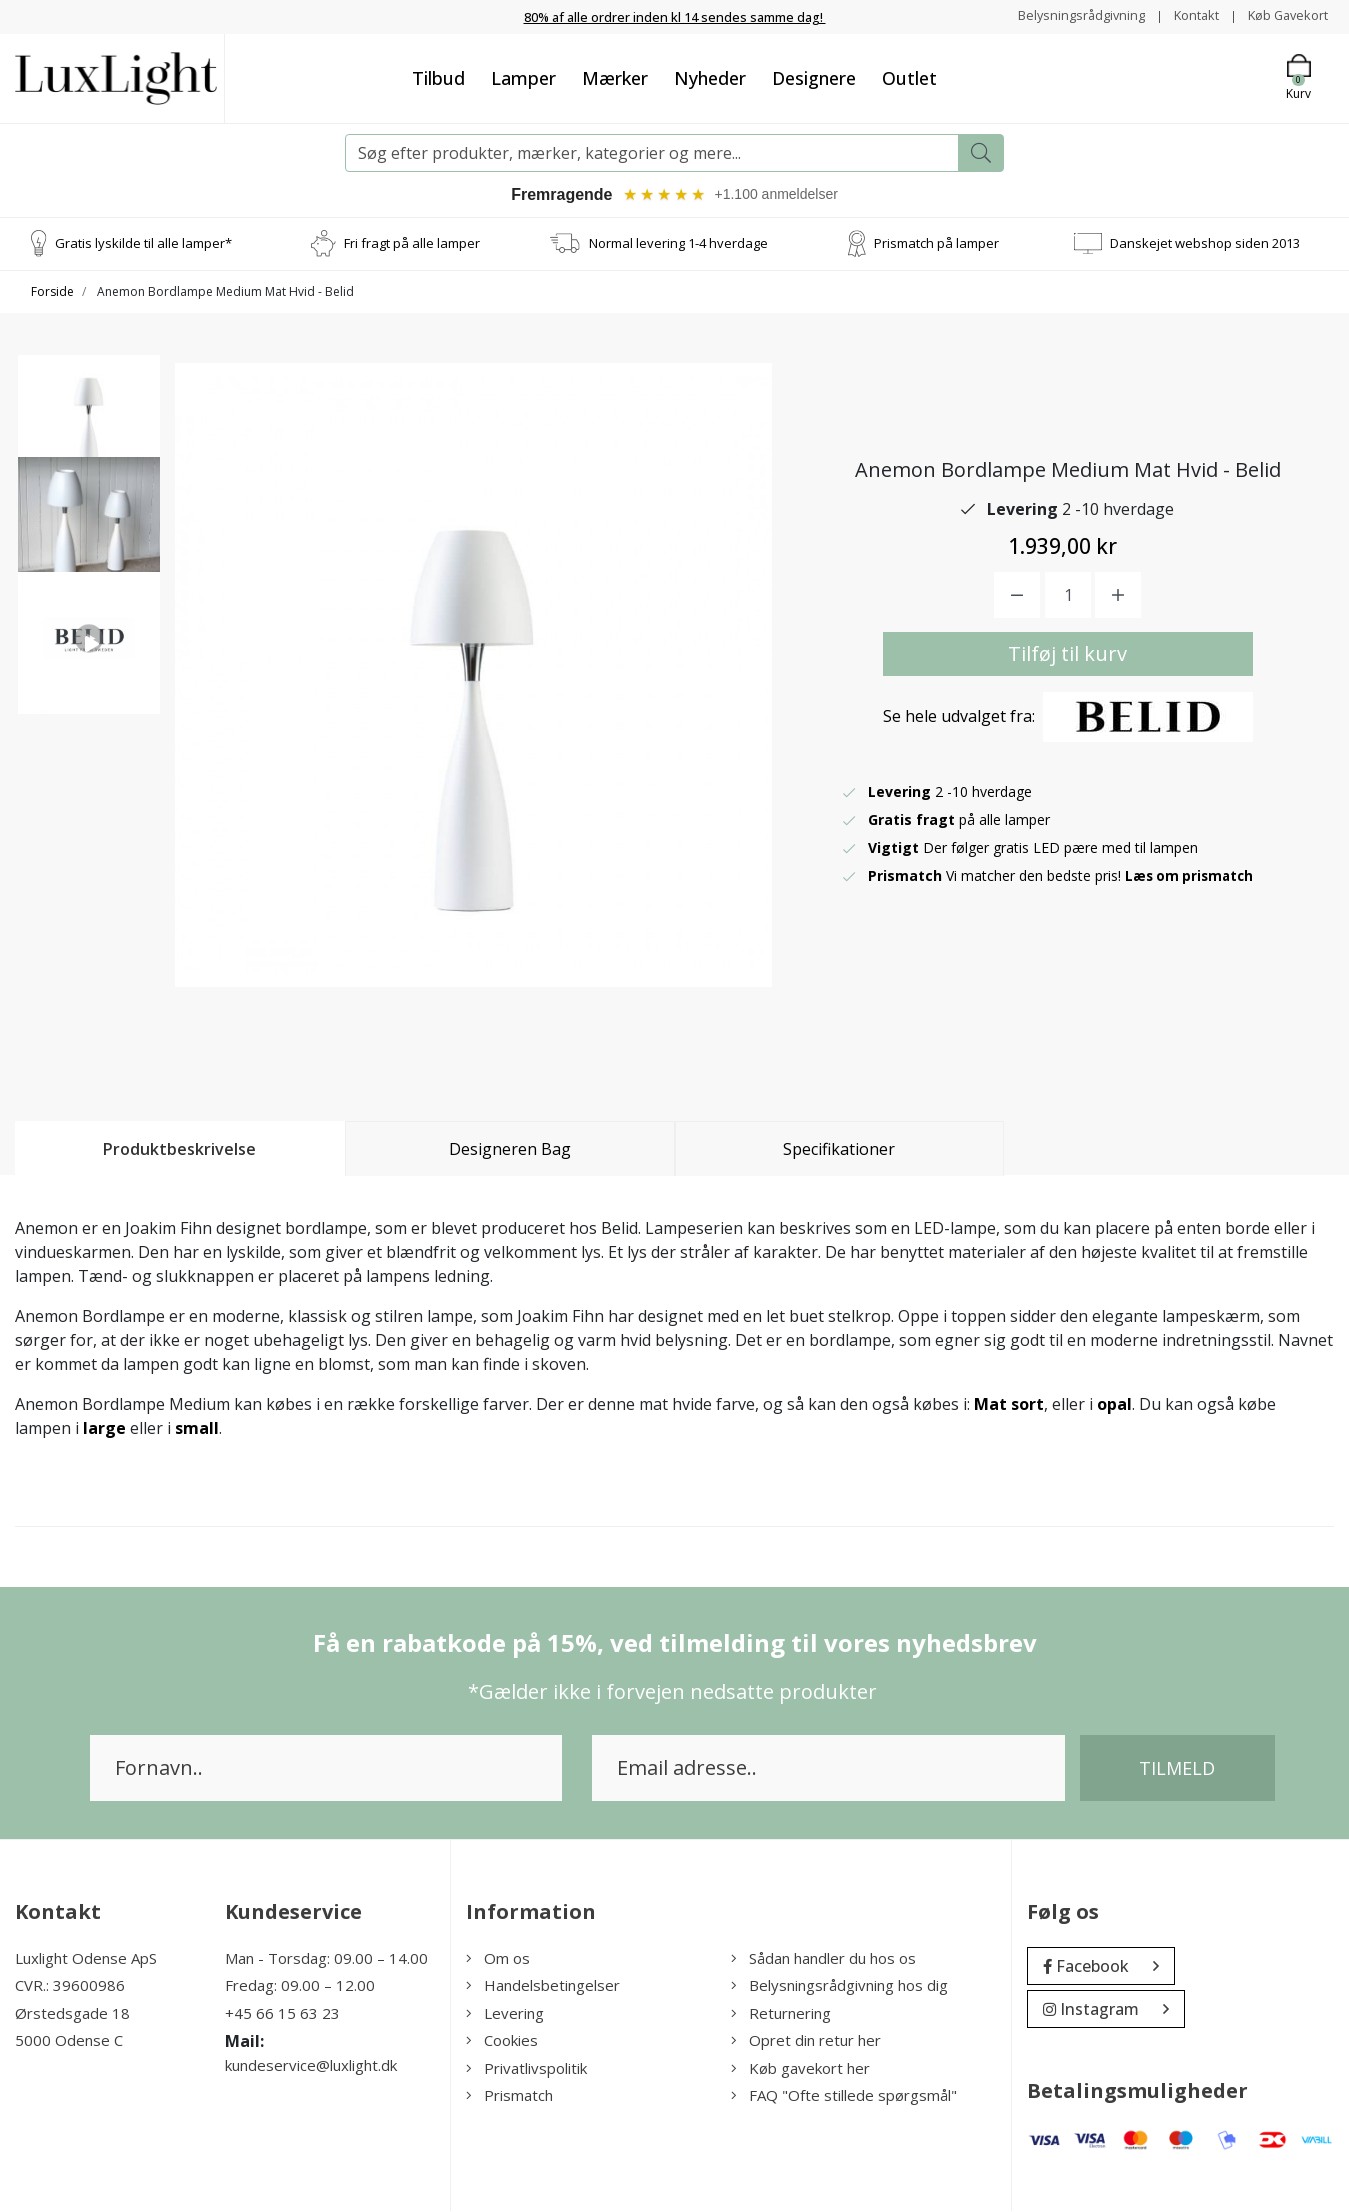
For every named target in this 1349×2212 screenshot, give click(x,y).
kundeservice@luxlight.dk (311, 2067)
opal (1114, 1405)
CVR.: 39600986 (70, 1987)
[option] (89, 436)
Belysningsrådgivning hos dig (839, 1987)
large (104, 1429)
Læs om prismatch (1192, 877)
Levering (505, 2014)
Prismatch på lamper (936, 244)
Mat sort (1009, 1405)
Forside (52, 292)
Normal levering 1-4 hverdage (678, 244)
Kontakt (1184, 15)
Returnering (781, 2014)
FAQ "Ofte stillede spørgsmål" (844, 2097)
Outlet (909, 77)
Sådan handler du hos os (823, 1959)
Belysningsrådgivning (1062, 15)
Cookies (502, 2042)
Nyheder (710, 77)
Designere (814, 77)
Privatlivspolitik (526, 2069)
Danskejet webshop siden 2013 (1205, 244)
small (197, 1429)
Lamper (523, 77)
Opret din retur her (806, 2042)
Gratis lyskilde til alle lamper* (143, 244)
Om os (498, 1959)
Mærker (615, 77)
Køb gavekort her (800, 2069)
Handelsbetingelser (543, 1987)
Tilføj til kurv (1067, 655)
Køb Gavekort (1283, 15)
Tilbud (438, 77)
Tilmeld (1177, 1769)
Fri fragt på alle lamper (412, 244)
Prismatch (509, 2097)
